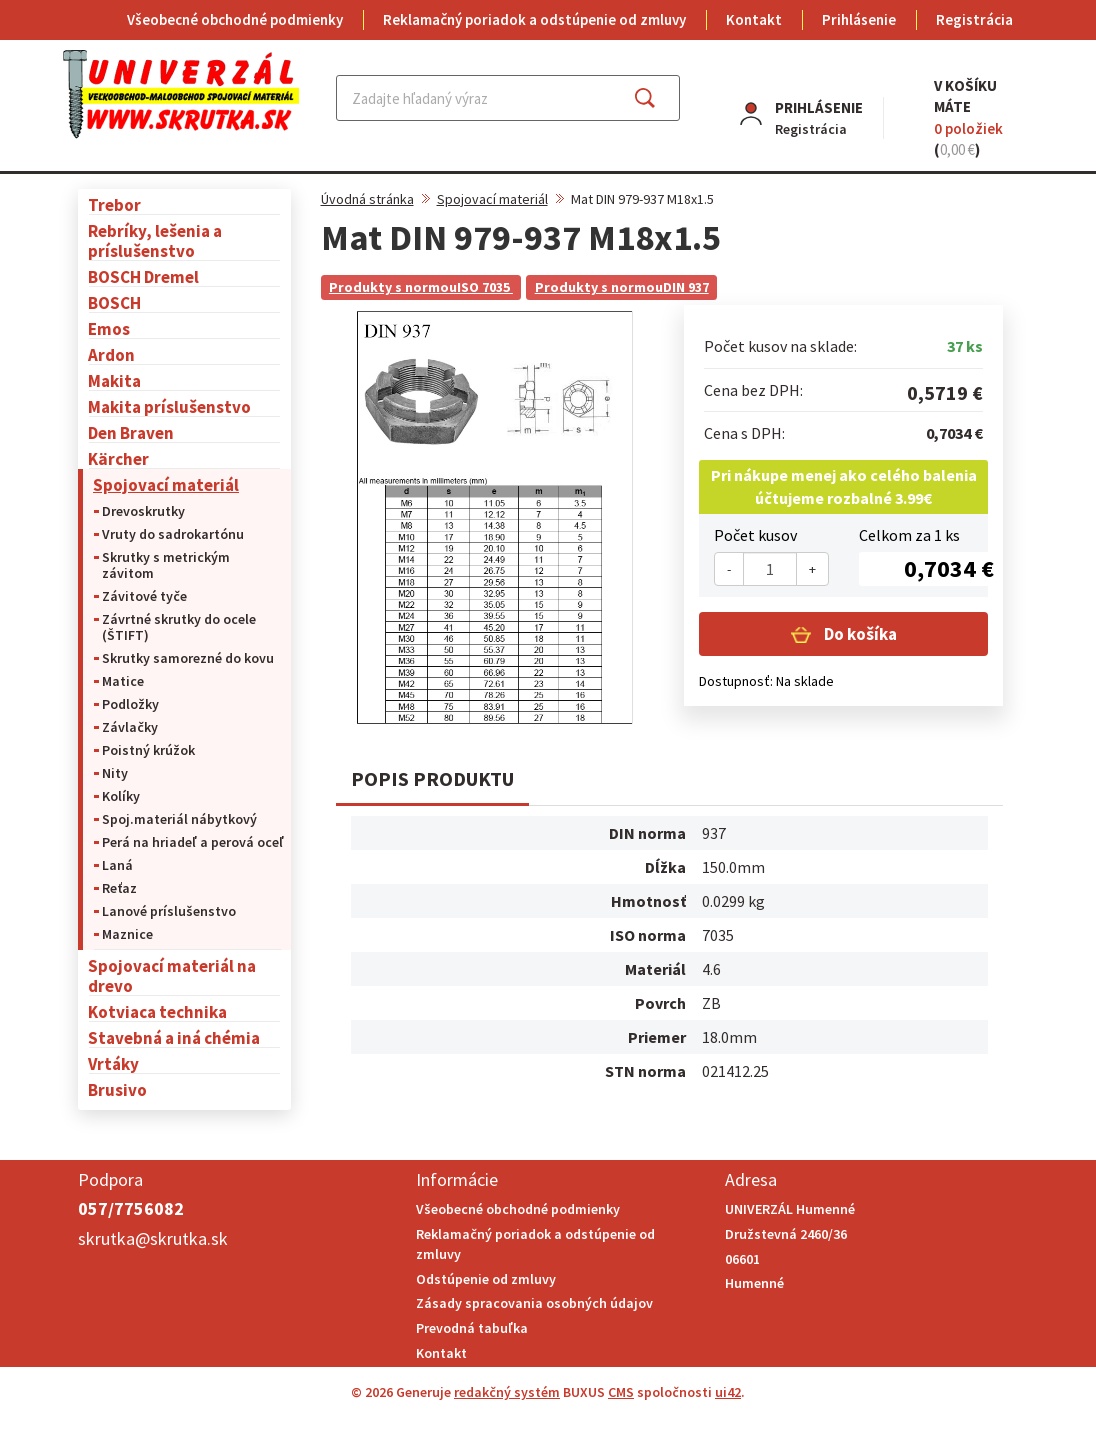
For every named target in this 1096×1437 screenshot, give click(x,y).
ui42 (728, 1392)
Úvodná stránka (367, 199)
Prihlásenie (859, 19)
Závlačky (130, 727)
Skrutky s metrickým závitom (166, 565)
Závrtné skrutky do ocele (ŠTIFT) (179, 627)
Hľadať (662, 98)
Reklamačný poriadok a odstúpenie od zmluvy (534, 19)
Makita (114, 380)
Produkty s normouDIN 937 (622, 287)
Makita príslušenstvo (169, 406)
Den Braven (131, 432)
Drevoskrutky (143, 511)
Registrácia (974, 19)
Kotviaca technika (157, 1011)
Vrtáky (113, 1063)
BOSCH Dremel (143, 276)
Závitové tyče (144, 596)
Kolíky (121, 796)
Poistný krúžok (148, 750)
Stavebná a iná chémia (174, 1037)
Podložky (130, 704)
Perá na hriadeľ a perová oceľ (193, 842)
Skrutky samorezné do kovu (188, 658)
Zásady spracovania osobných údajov (534, 1303)
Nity (115, 773)
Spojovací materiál (166, 484)
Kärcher (118, 458)
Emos (109, 328)
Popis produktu (432, 778)
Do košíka (859, 634)
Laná (117, 865)
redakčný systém (507, 1392)
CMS (621, 1392)
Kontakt (754, 19)
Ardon (111, 354)
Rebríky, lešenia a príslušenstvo (155, 240)
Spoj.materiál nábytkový (179, 819)
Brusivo (117, 1089)
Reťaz (119, 888)
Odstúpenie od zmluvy (486, 1279)
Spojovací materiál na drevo (172, 975)
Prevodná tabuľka (472, 1328)
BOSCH (114, 302)
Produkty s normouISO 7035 (421, 287)
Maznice (127, 934)
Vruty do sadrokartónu (173, 534)
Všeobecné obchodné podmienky (235, 19)
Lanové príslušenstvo (169, 911)
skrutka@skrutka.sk (153, 1238)
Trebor (114, 204)
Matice (123, 681)
